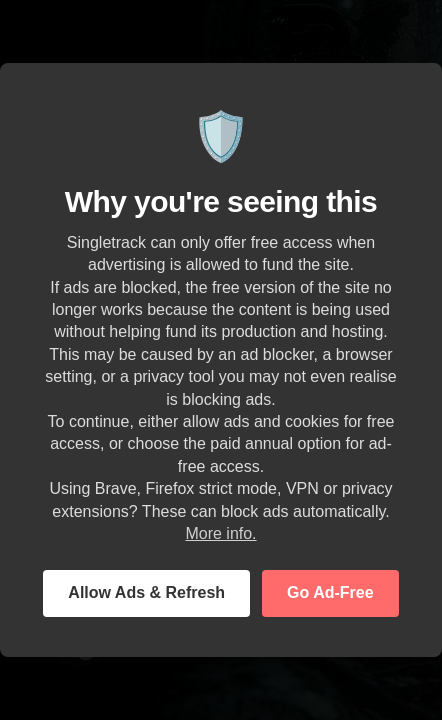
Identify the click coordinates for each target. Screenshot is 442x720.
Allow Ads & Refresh (146, 592)
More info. (220, 533)
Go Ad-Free (330, 592)
